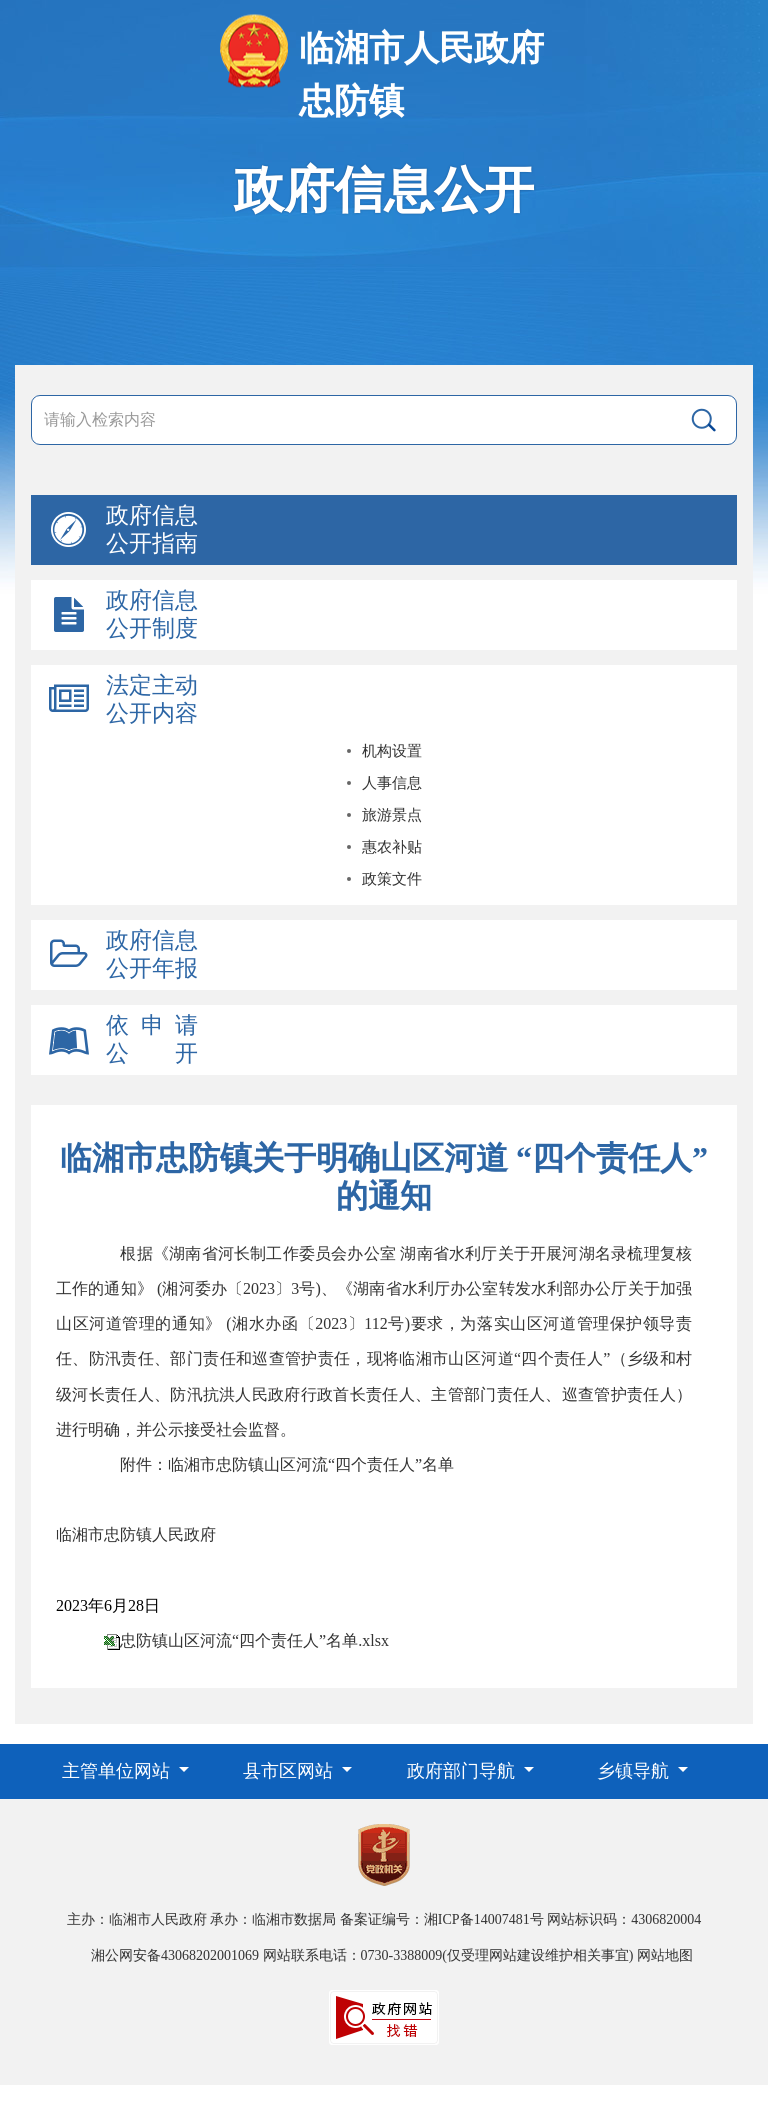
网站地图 (665, 1955)
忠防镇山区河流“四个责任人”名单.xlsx (254, 1640)
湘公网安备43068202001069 (175, 1955)
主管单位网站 (118, 1771)
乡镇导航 (635, 1771)
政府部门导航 (463, 1771)
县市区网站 (290, 1771)
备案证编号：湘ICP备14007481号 (442, 1919)
